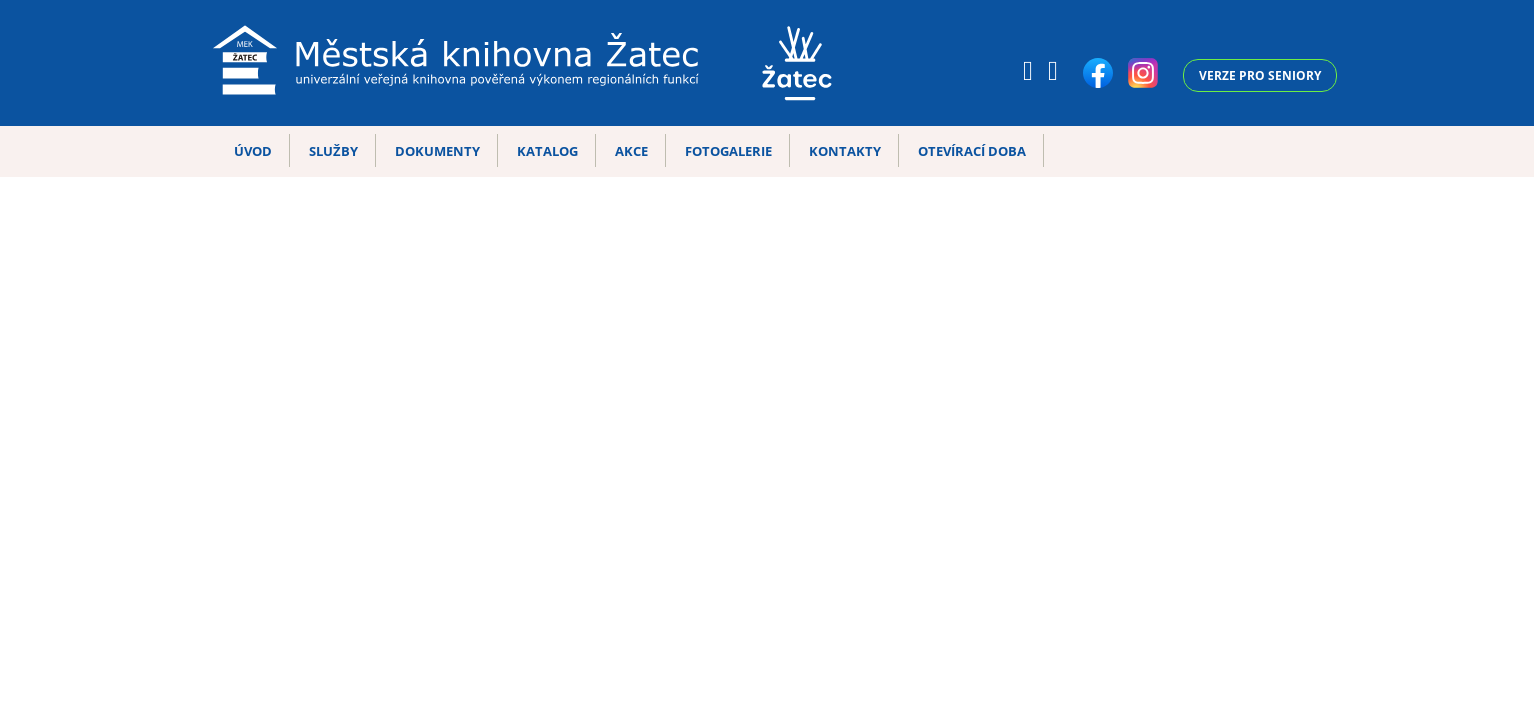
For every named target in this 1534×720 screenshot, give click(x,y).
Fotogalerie (728, 151)
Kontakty (845, 151)
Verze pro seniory (1260, 75)
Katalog (547, 151)
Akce (631, 151)
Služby (333, 151)
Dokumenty (437, 151)
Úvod (253, 151)
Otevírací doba (972, 151)
